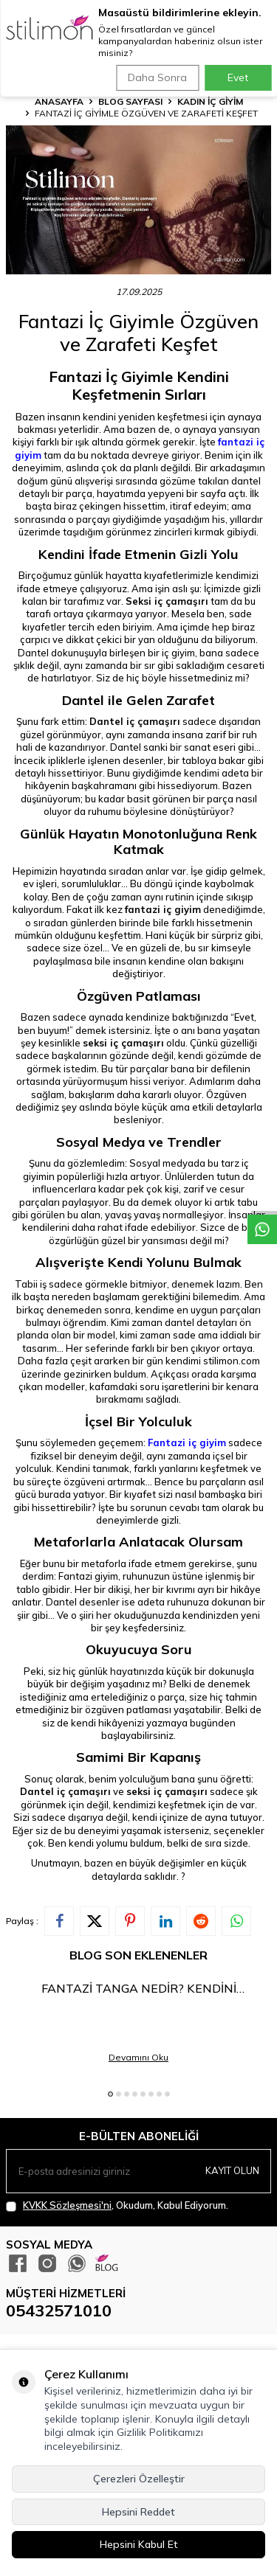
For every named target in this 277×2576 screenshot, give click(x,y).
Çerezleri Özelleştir (139, 2478)
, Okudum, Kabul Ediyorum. (117, 2205)
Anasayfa (59, 101)
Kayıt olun (232, 2170)
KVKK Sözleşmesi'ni (67, 2205)
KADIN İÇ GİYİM (210, 101)
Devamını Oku (138, 2057)
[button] (110, 2094)
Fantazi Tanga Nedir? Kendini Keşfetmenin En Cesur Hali (138, 1988)
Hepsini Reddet (138, 2511)
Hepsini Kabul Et (139, 2544)
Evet (238, 77)
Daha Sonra (157, 77)
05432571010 (59, 2310)
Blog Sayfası (130, 101)
